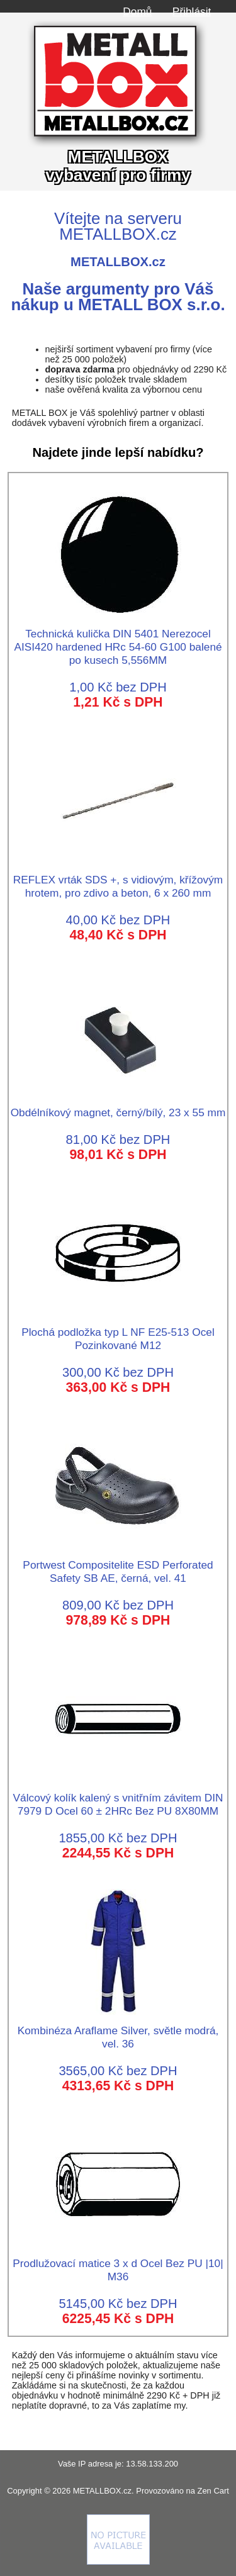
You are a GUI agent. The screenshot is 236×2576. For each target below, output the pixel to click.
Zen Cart (212, 2490)
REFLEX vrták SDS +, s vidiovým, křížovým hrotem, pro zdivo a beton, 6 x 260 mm (118, 879)
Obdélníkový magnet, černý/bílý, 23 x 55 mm (118, 1106)
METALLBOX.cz (102, 2490)
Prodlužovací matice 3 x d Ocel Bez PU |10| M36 (118, 2263)
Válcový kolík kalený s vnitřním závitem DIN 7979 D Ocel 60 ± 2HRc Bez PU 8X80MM (118, 1797)
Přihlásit (191, 11)
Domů (137, 11)
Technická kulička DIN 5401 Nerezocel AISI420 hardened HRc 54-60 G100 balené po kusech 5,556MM (118, 640)
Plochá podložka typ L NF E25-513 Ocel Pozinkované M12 (117, 1332)
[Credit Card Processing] (118, 2561)
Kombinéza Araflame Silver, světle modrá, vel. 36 (118, 2030)
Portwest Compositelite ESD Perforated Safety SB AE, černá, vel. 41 (118, 1564)
